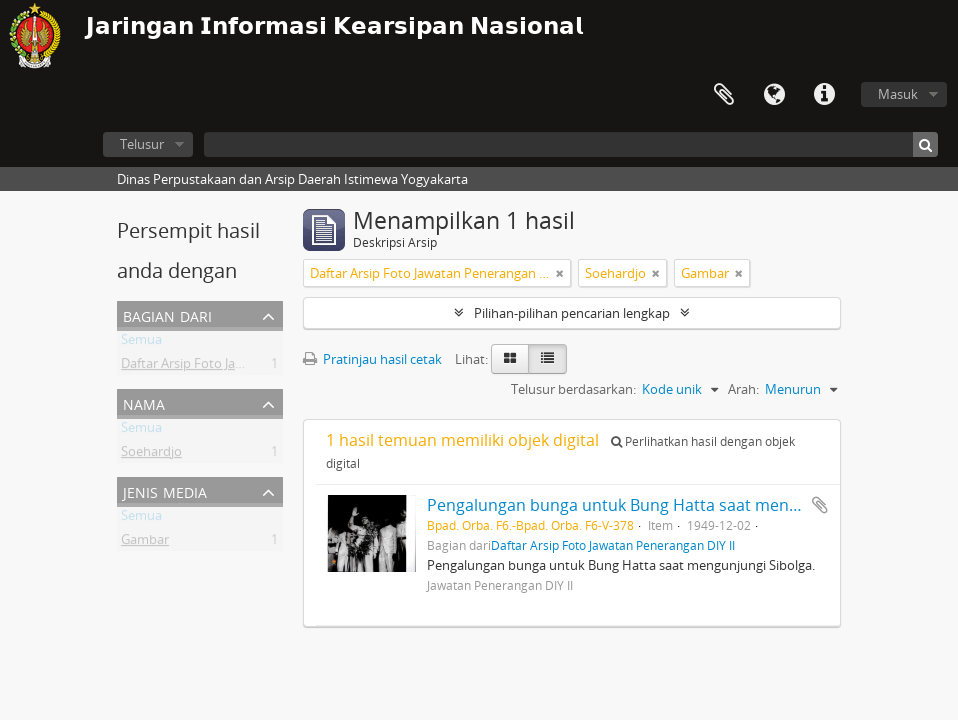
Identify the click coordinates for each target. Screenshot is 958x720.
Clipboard (724, 95)
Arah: (743, 389)
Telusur (142, 144)
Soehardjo (151, 455)
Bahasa (774, 95)
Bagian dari (167, 314)
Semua (141, 343)
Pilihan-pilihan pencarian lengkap (572, 313)
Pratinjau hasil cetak (372, 359)
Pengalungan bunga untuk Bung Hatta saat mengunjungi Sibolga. (672, 505)
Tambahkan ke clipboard (820, 505)
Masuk (898, 94)
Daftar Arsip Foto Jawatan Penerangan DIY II (251, 367)
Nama (144, 402)
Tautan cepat (824, 95)
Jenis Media (165, 490)
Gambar (145, 543)
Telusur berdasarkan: (573, 389)
